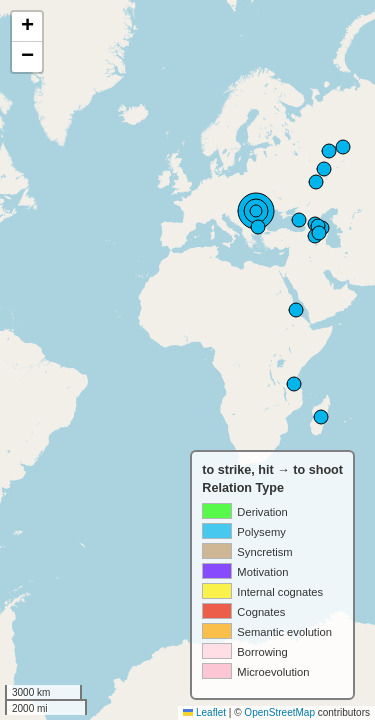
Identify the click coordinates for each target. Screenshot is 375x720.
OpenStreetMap (279, 712)
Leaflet (204, 712)
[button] (27, 27)
